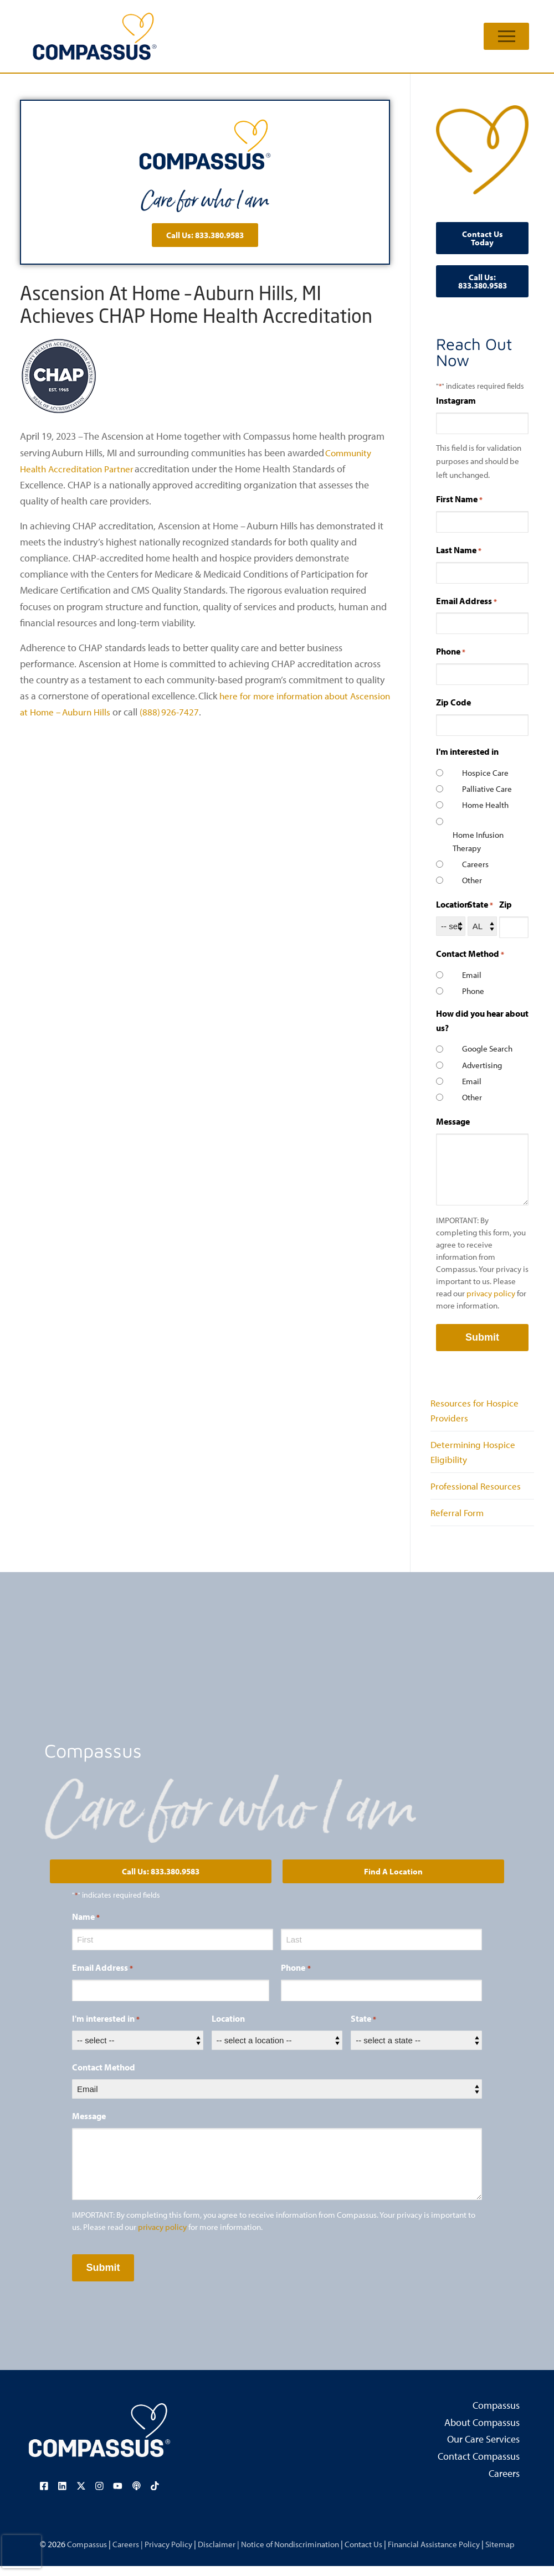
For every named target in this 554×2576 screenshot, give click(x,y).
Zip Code (453, 702)
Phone (450, 652)
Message (453, 1121)
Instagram (456, 400)
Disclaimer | (214, 2553)
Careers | (118, 2553)
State (480, 905)
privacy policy (490, 1293)
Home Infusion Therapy (478, 841)
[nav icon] (506, 36)
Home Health (485, 805)
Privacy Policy (161, 2553)
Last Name (458, 550)
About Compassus (482, 2432)
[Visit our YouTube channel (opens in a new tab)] (117, 2496)
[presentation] (21, 2551)
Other (472, 880)
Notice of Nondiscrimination (290, 2553)
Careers (475, 864)
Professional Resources (477, 1493)
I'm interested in (106, 2029)
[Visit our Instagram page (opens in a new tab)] (99, 2496)
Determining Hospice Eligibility (474, 1456)
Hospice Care (485, 772)
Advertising (482, 1065)
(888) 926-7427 (219, 711)
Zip (505, 904)
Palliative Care (487, 789)
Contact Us (367, 2553)
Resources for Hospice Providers (476, 1412)
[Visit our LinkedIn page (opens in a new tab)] (64, 2496)
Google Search (487, 1048)
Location (452, 904)
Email (471, 975)
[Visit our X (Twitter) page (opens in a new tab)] (81, 2496)
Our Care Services (483, 2449)
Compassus (496, 2415)
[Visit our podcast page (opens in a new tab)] (134, 2496)
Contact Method (103, 2077)
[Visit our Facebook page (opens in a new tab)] (46, 2496)
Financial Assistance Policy (441, 2553)
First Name (459, 499)
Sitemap (510, 2553)
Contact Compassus (479, 2466)
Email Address (466, 601)
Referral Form (458, 1522)
